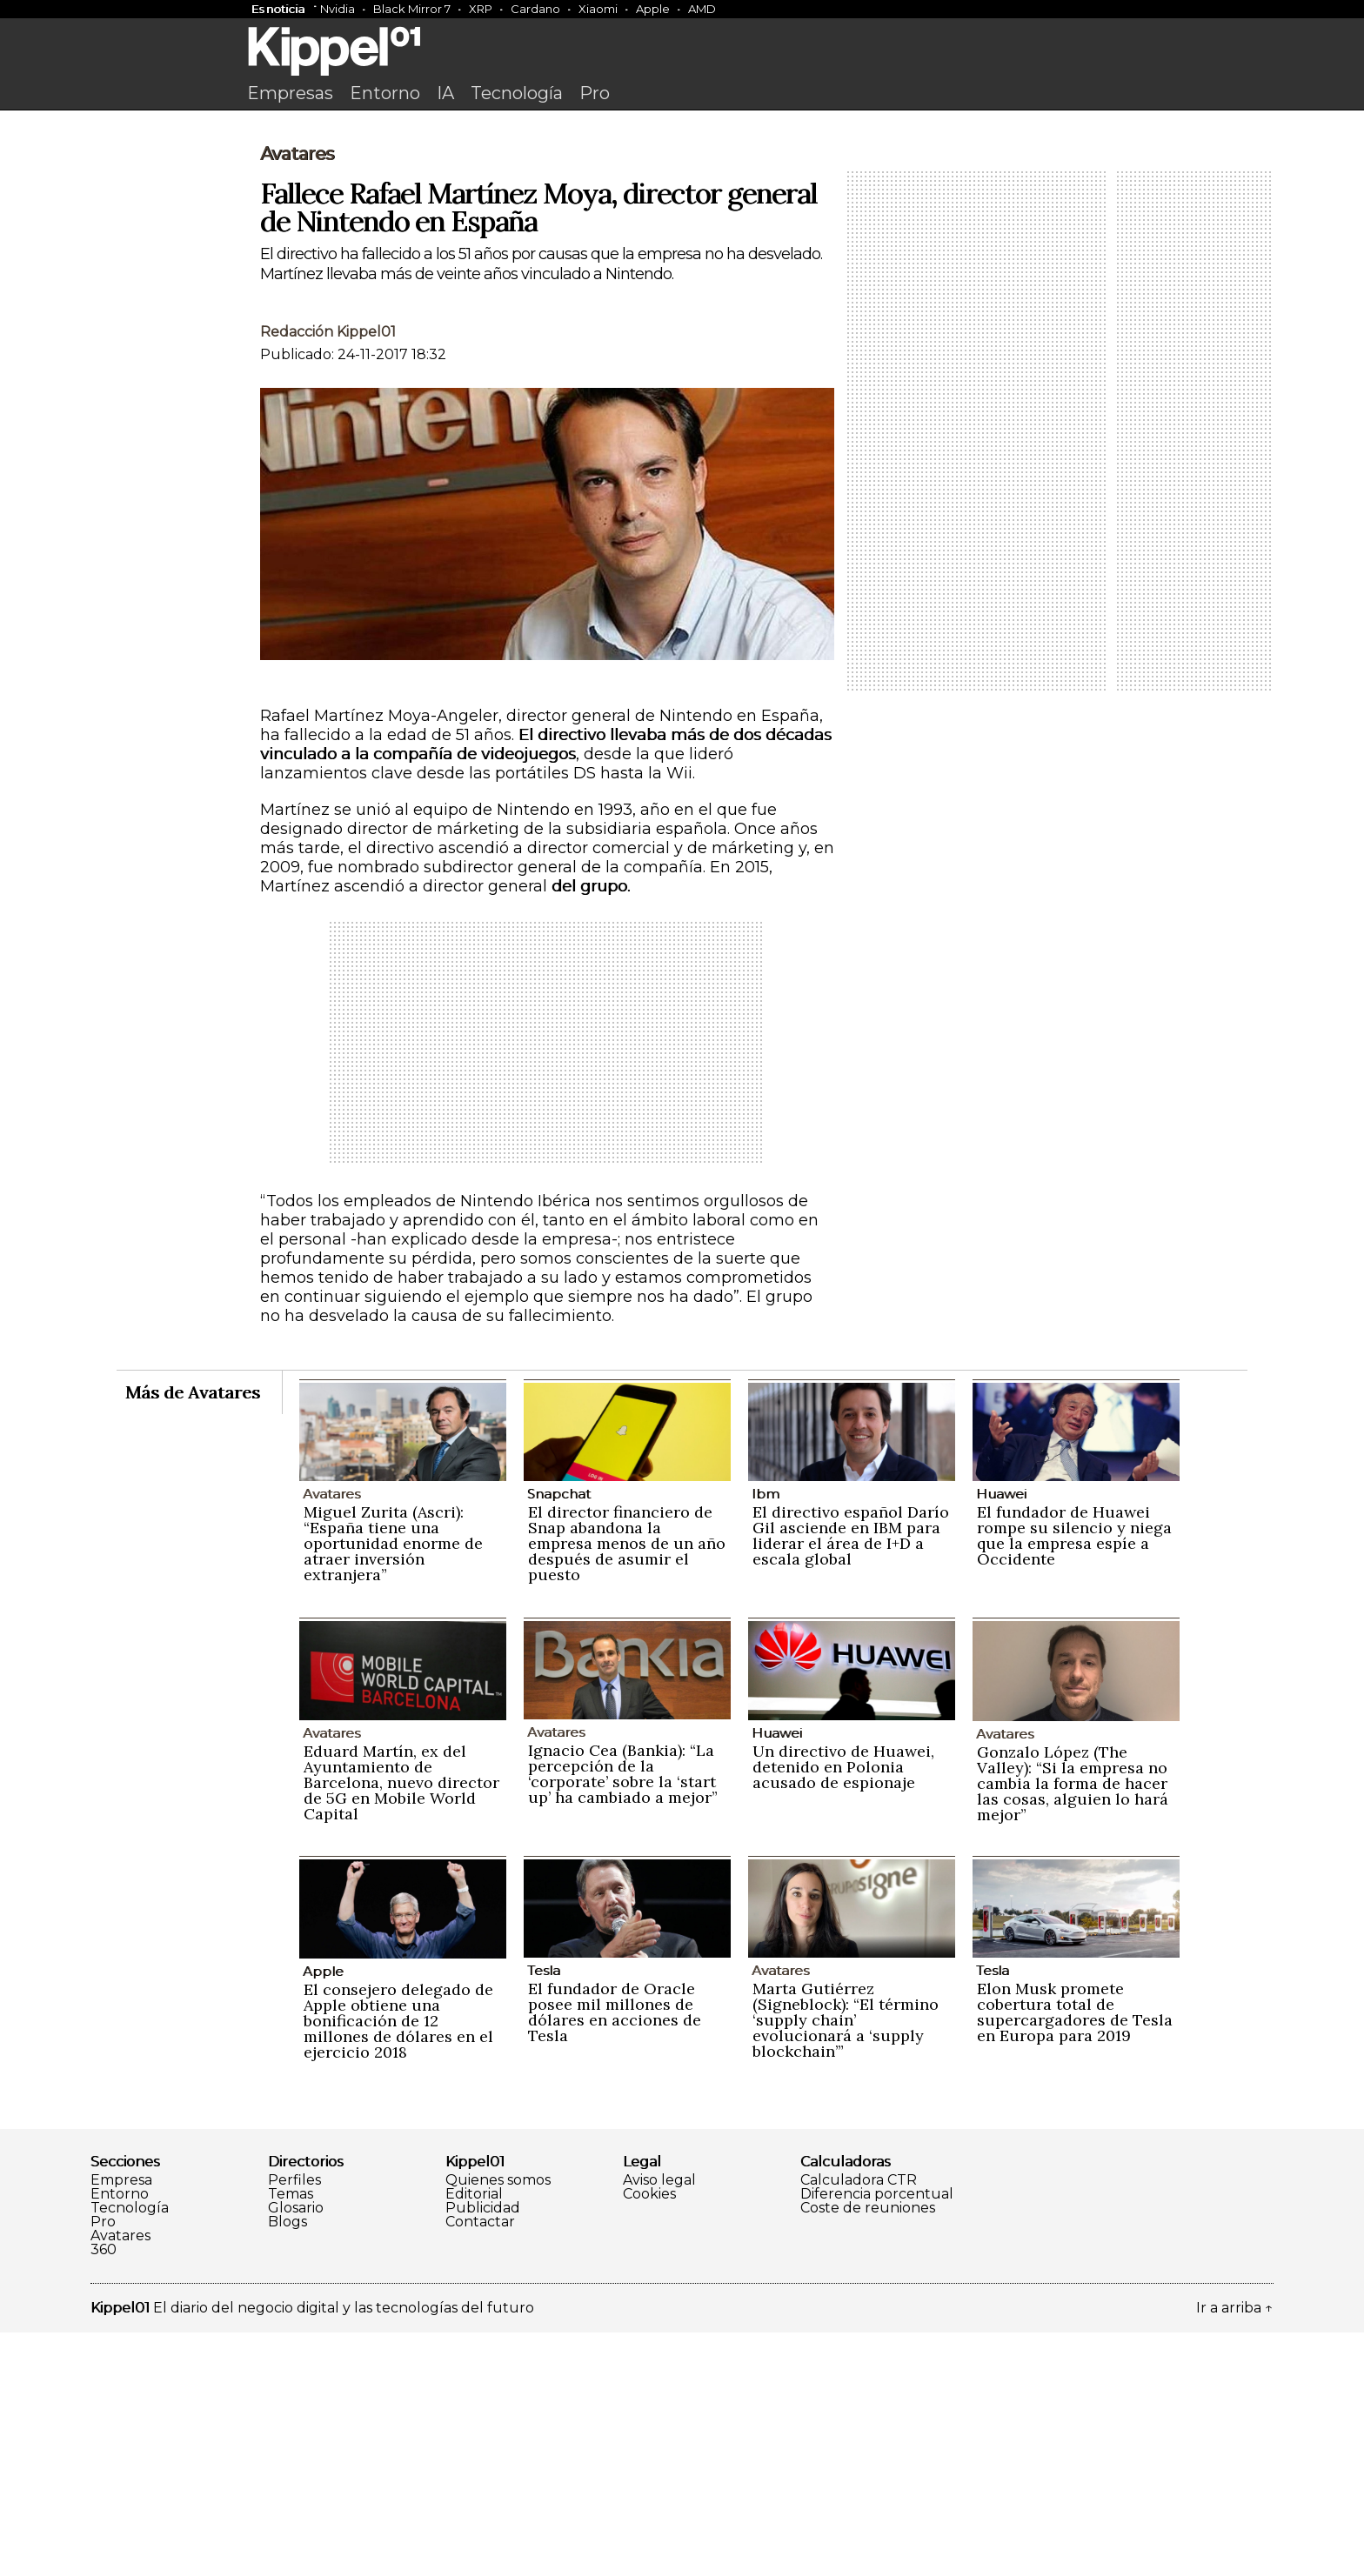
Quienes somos (498, 2424)
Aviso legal (659, 2424)
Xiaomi (598, 9)
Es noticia (277, 9)
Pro (594, 93)
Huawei (1001, 1737)
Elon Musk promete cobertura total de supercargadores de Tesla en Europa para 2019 (1075, 2255)
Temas (290, 2438)
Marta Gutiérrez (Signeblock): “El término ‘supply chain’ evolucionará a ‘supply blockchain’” (845, 2263)
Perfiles (294, 2424)
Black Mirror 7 (412, 9)
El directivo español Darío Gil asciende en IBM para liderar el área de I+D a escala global (850, 1778)
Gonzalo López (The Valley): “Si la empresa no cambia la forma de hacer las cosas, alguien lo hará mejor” (1072, 2026)
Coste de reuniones (867, 2452)
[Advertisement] (682, 249)
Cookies (649, 2438)
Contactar (480, 2466)
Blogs (287, 2466)
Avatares (297, 397)
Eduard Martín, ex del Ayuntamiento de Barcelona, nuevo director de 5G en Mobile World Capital (401, 2026)
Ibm (765, 1737)
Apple (653, 9)
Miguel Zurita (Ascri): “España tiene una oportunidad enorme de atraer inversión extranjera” (393, 1786)
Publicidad (482, 2452)
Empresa (121, 2424)
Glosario (296, 2452)
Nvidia (337, 9)
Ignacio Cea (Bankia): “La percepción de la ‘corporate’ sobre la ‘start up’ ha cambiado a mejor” (623, 2017)
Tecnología (517, 93)
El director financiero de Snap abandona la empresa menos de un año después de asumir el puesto (626, 1786)
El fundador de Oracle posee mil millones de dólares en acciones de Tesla (614, 2255)
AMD (702, 9)
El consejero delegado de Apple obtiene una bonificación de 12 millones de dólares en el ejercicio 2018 (398, 2264)
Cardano (535, 9)
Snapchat (559, 1737)
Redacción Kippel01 (328, 575)
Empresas (290, 93)
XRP (480, 9)
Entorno (385, 93)
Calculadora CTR (858, 2424)
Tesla (543, 2214)
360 (103, 2493)
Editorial (474, 2438)
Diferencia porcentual (876, 2438)
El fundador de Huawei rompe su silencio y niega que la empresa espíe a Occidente (1074, 1778)
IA (445, 93)
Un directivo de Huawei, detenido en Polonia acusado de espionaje (843, 2010)
